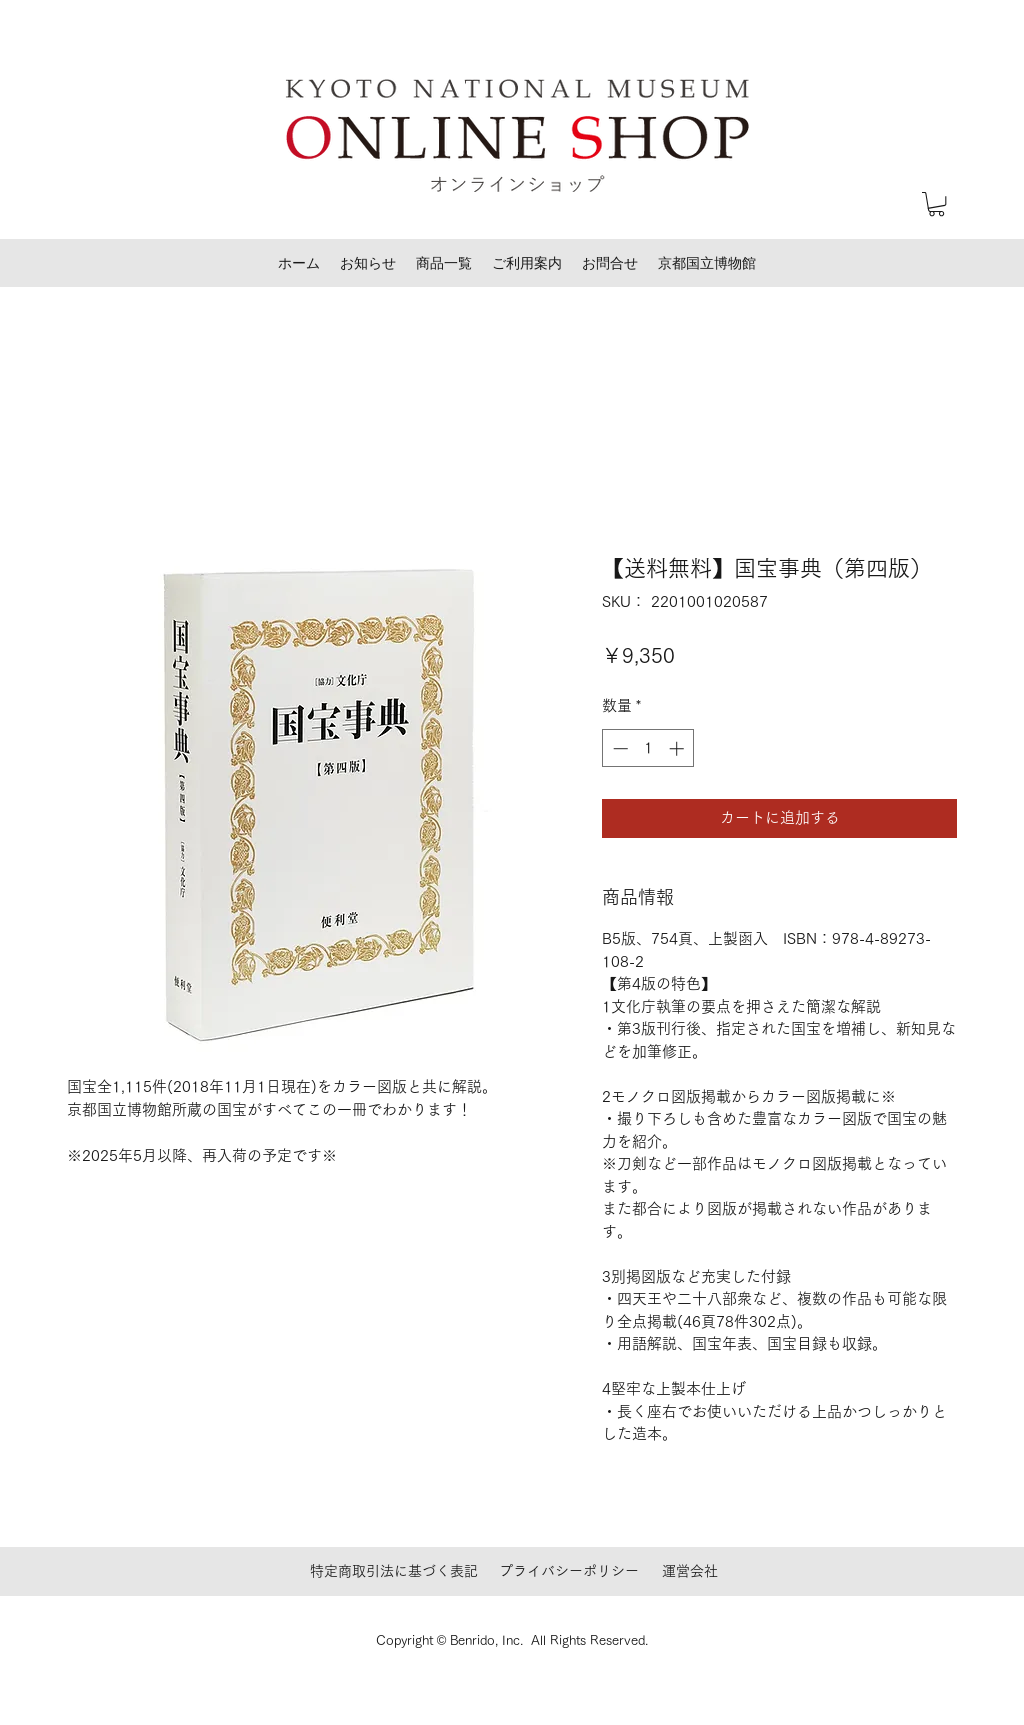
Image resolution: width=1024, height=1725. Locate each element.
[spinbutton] (648, 748)
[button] (936, 204)
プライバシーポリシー (569, 1571)
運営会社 (690, 1571)
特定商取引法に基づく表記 (394, 1571)
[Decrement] (618, 748)
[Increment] (678, 748)
